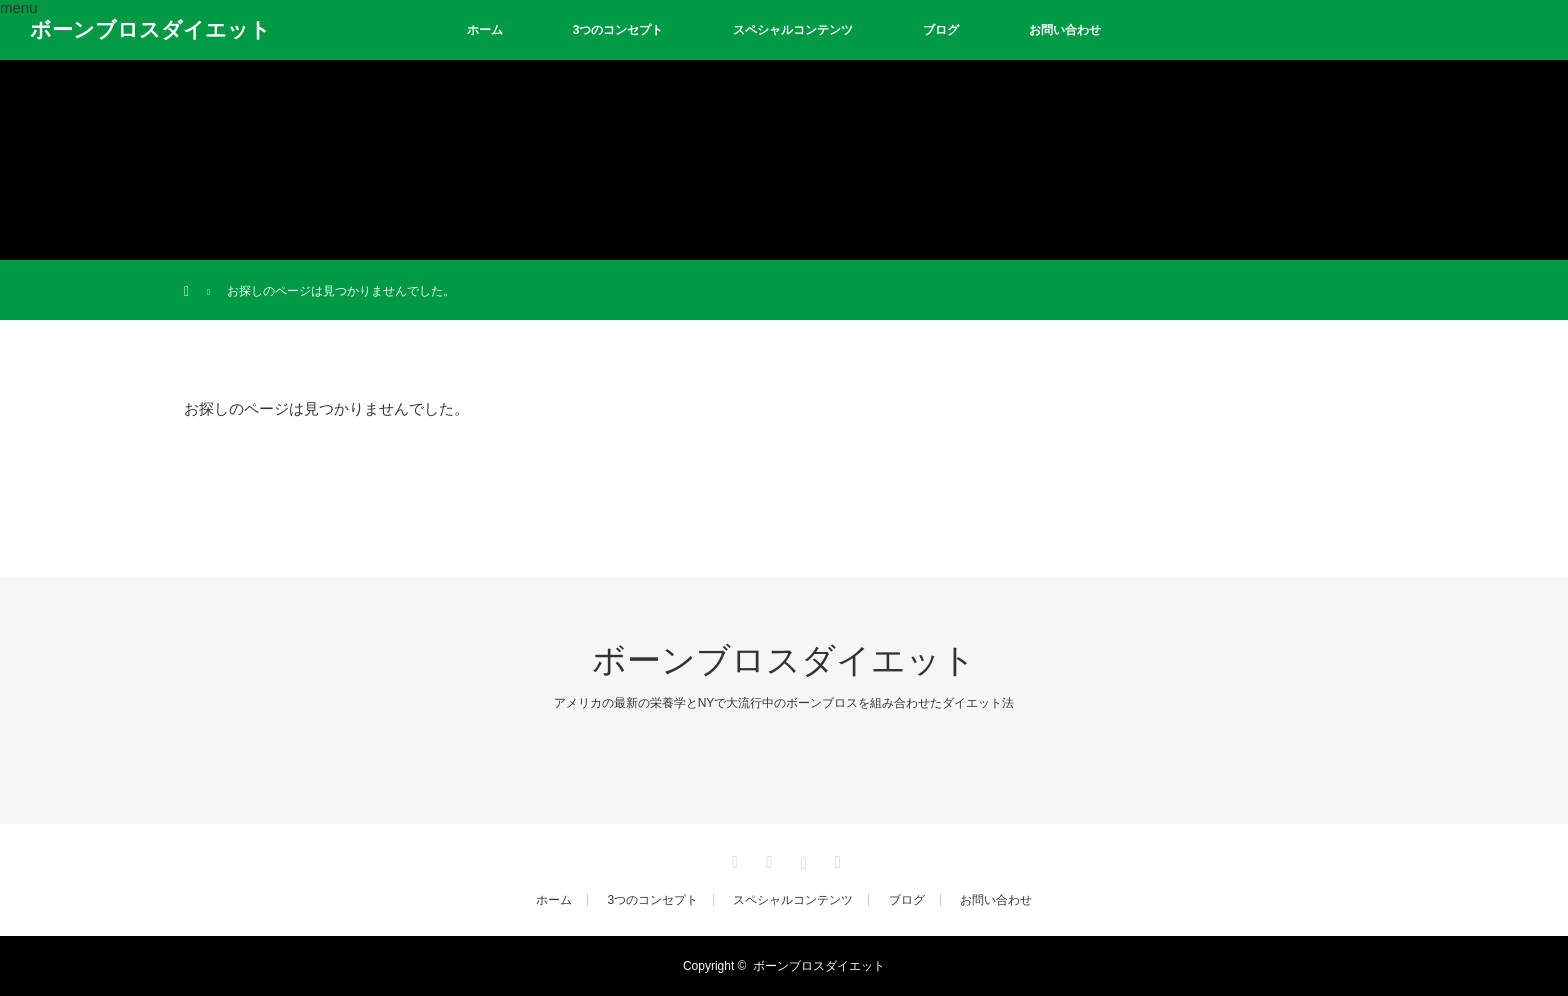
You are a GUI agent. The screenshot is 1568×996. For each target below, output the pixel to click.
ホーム (485, 30)
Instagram (801, 859)
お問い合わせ (1065, 30)
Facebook (767, 859)
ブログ (941, 30)
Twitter (733, 859)
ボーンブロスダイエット (150, 29)
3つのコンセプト (618, 30)
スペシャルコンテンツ (793, 30)
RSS (835, 859)
